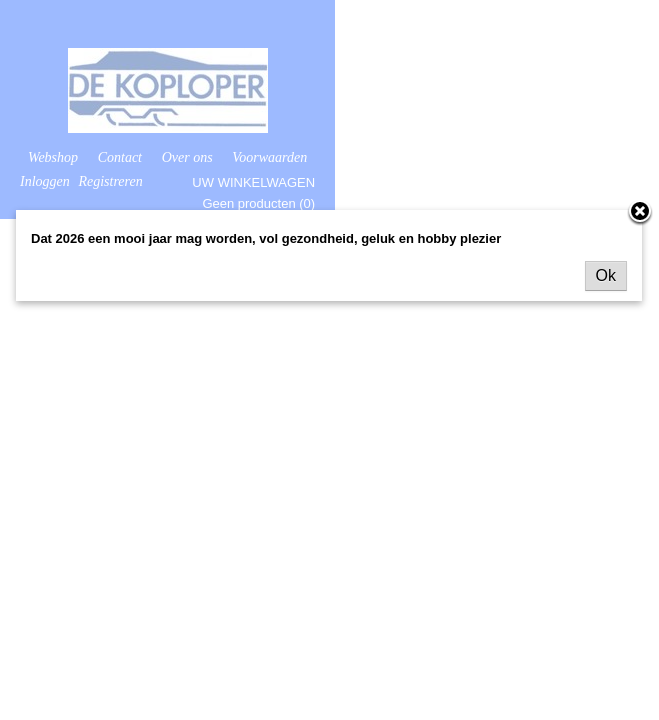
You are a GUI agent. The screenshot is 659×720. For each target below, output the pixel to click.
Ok (606, 275)
